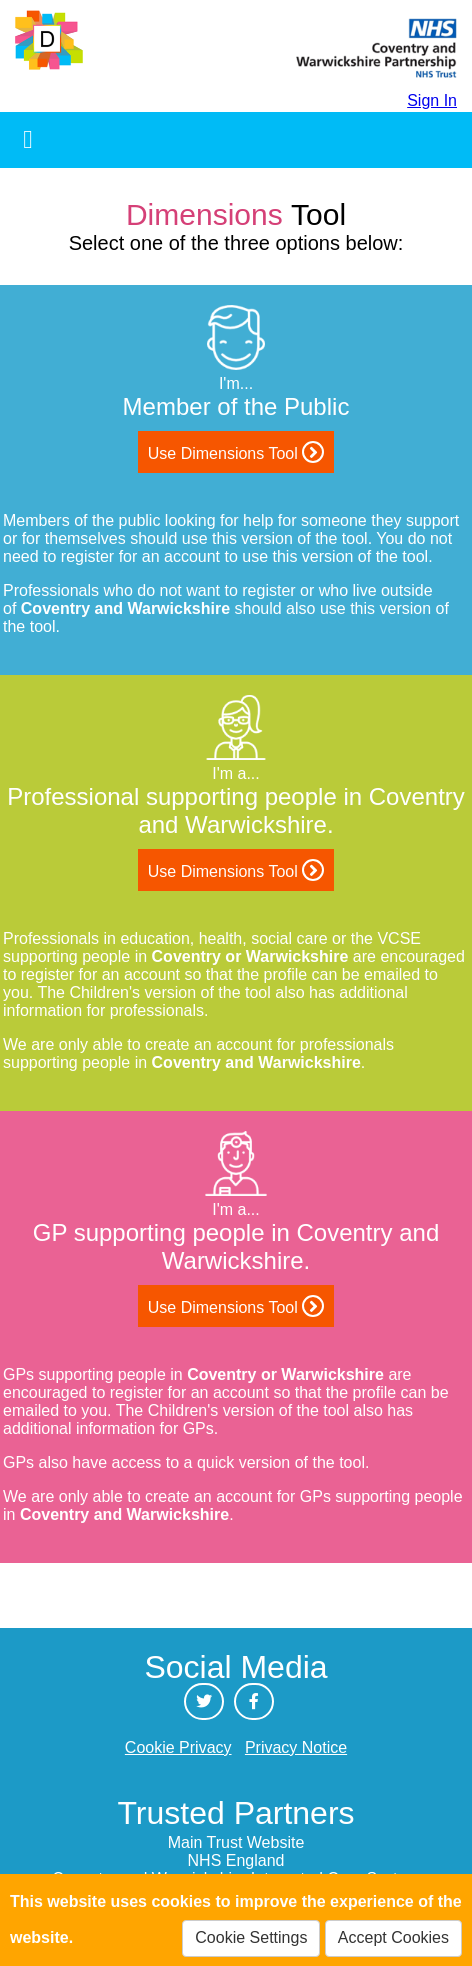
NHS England (236, 1860)
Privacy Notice (296, 1747)
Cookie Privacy (178, 1747)
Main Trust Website (236, 1842)
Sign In (432, 100)
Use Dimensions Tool (236, 452)
